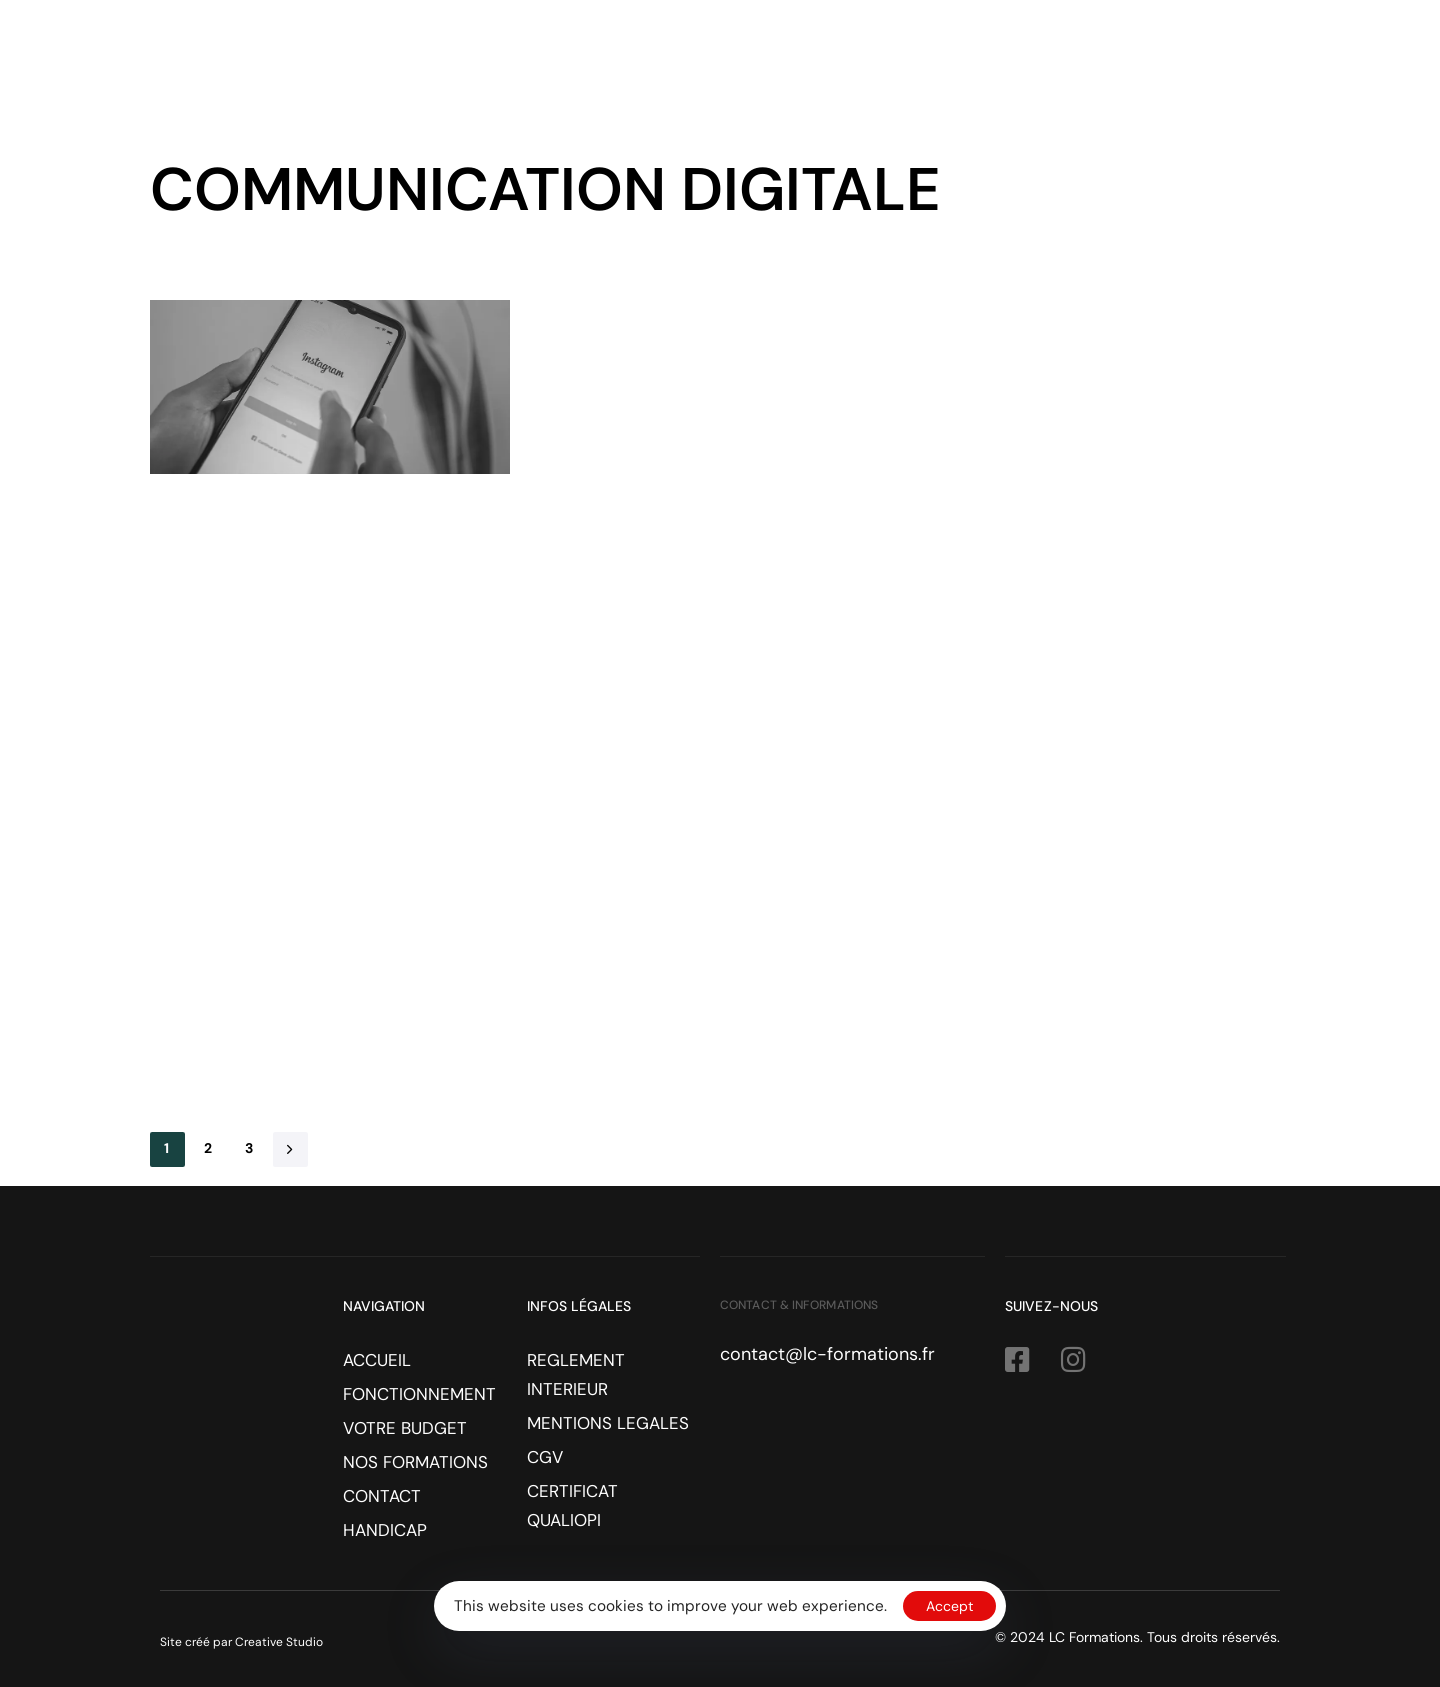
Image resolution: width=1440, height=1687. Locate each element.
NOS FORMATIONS (1060, 64)
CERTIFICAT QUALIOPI (572, 1505)
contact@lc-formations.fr (827, 1354)
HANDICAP (1313, 64)
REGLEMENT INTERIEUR (576, 1374)
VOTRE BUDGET (896, 64)
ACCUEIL (587, 64)
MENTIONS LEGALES (608, 1423)
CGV (545, 1457)
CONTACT (1202, 64)
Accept (949, 1606)
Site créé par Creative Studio (241, 1642)
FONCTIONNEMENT (727, 64)
